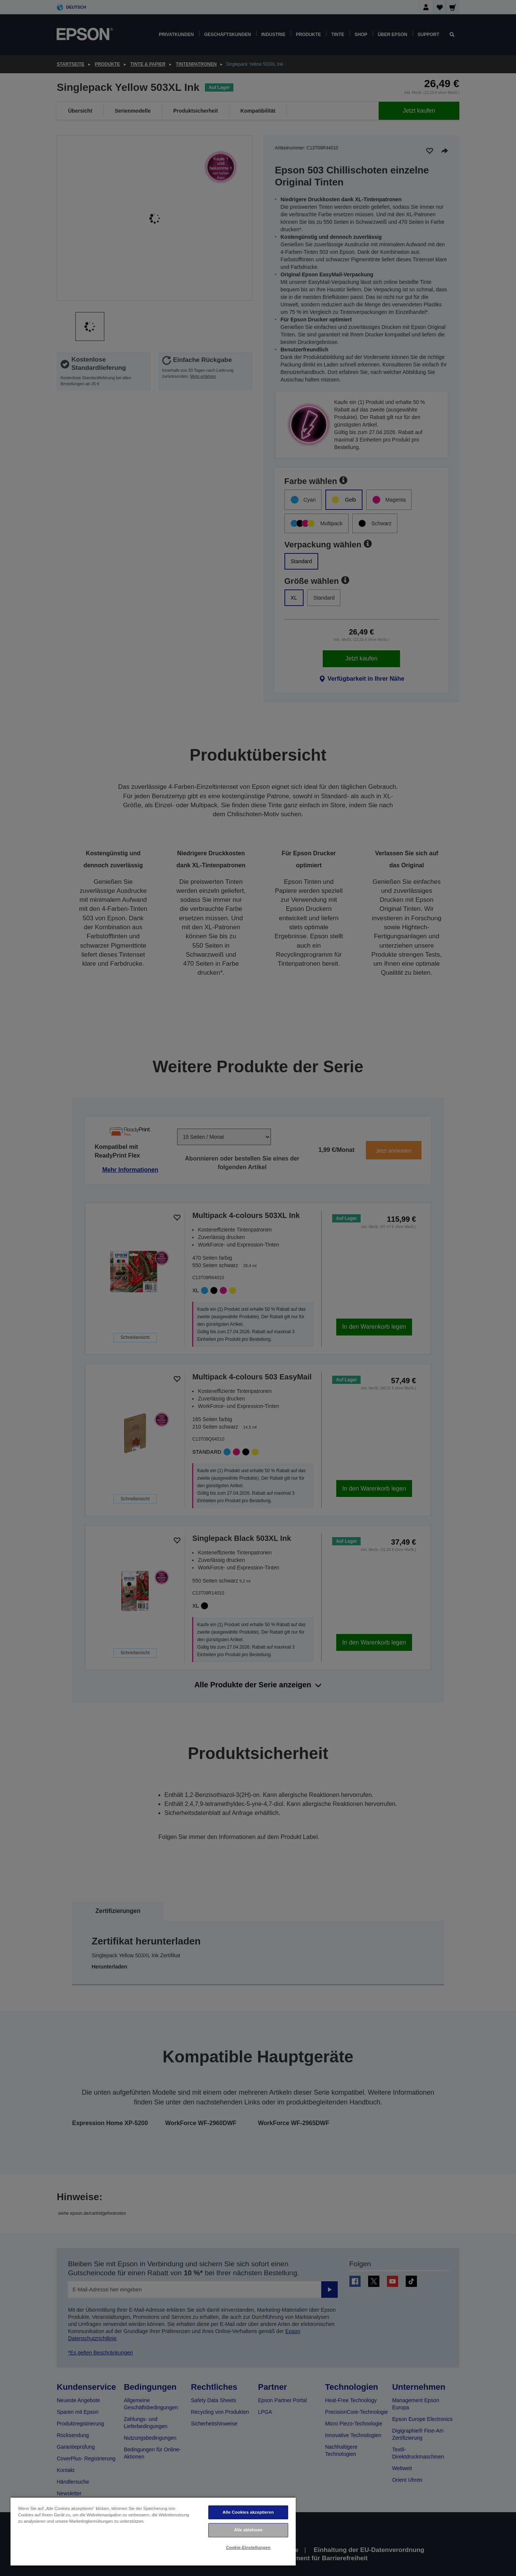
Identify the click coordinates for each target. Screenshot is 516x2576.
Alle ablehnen (248, 2530)
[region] (153, 2531)
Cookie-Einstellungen (248, 2547)
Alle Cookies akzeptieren (248, 2512)
